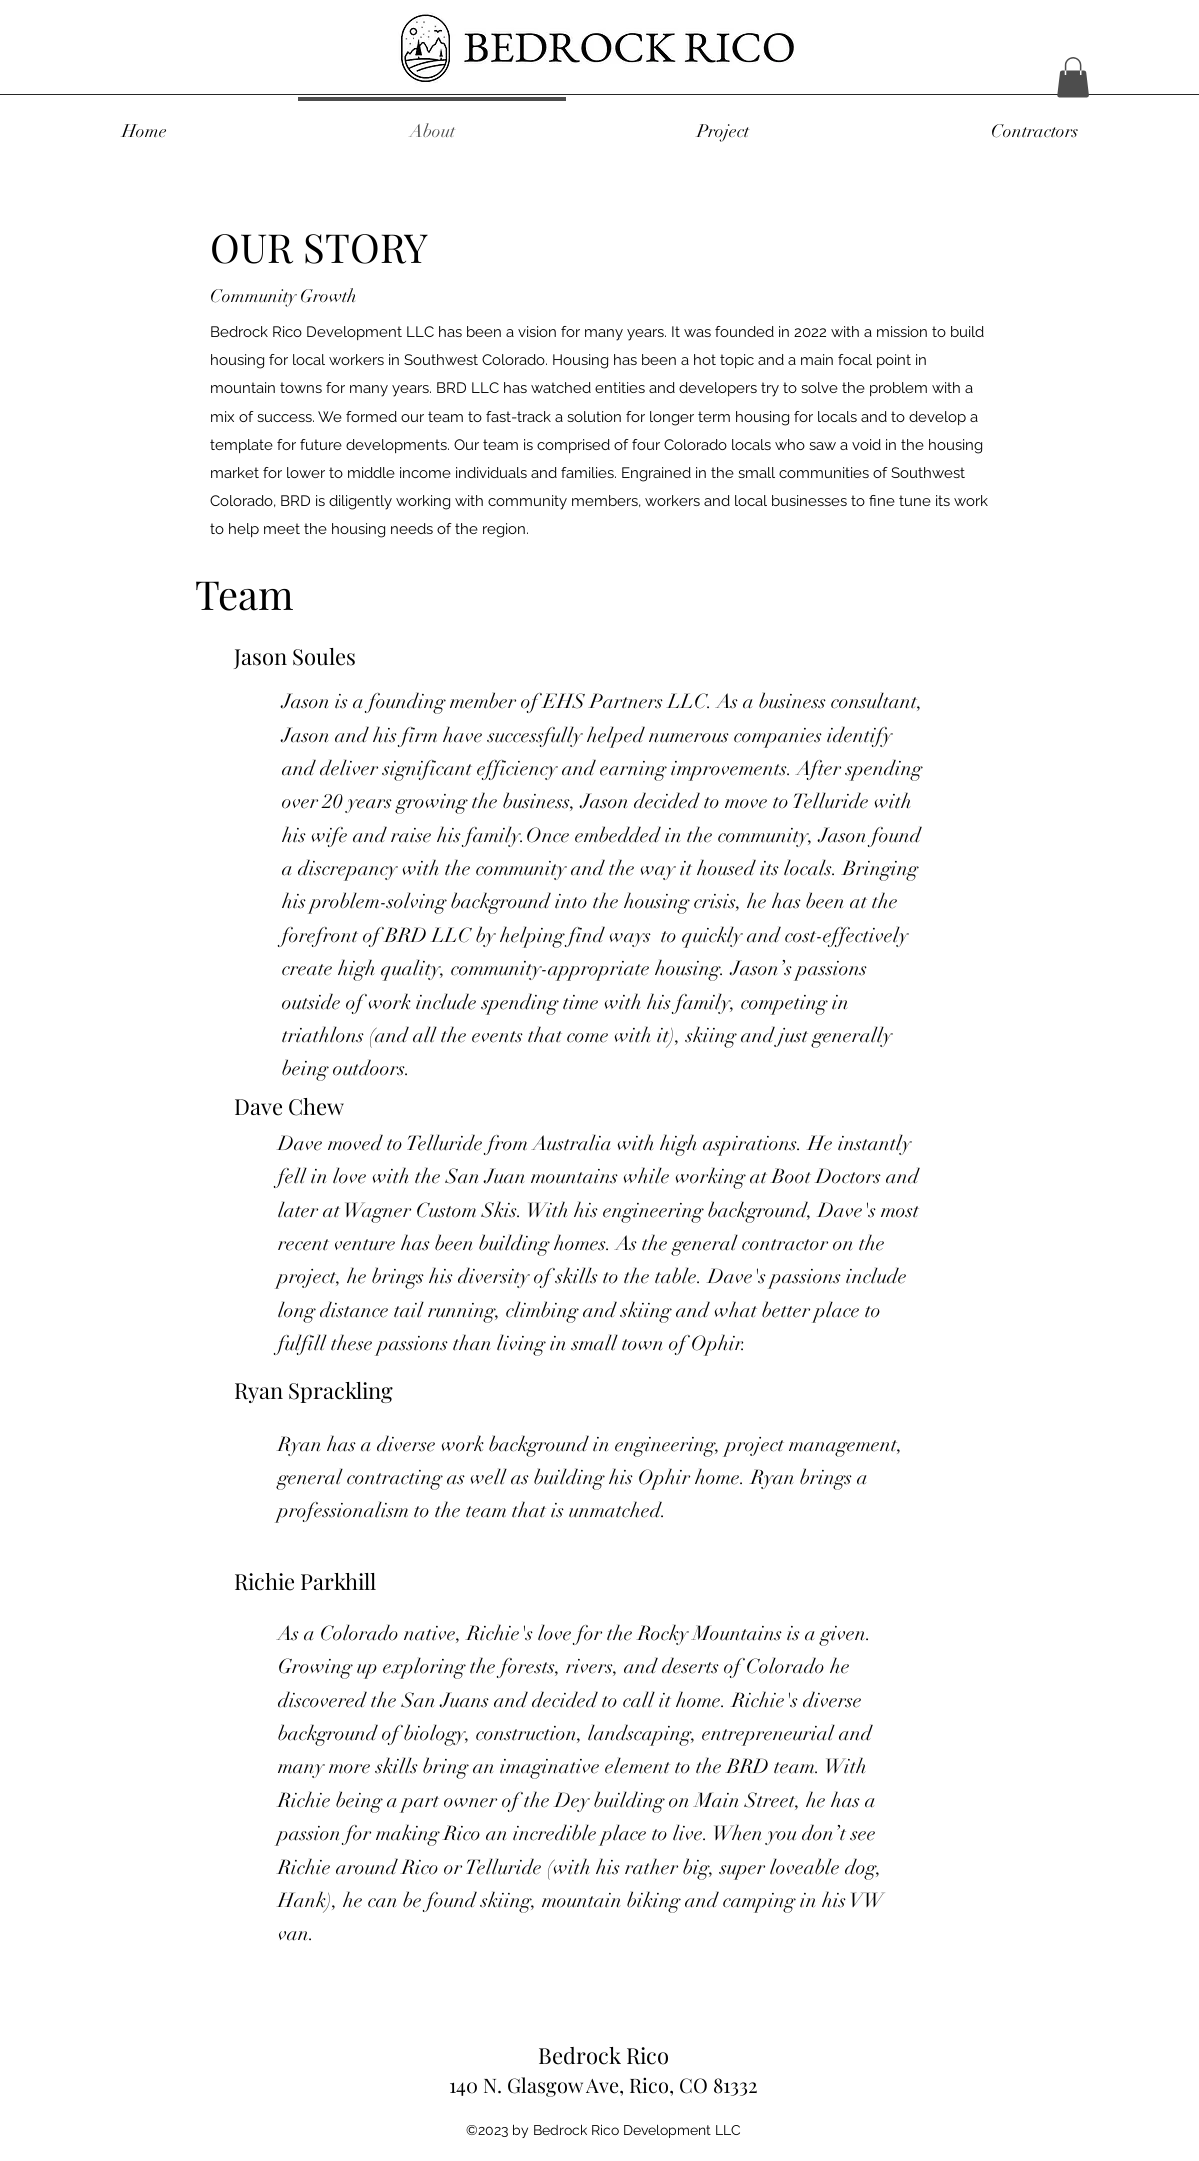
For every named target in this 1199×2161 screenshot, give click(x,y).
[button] (1073, 77)
